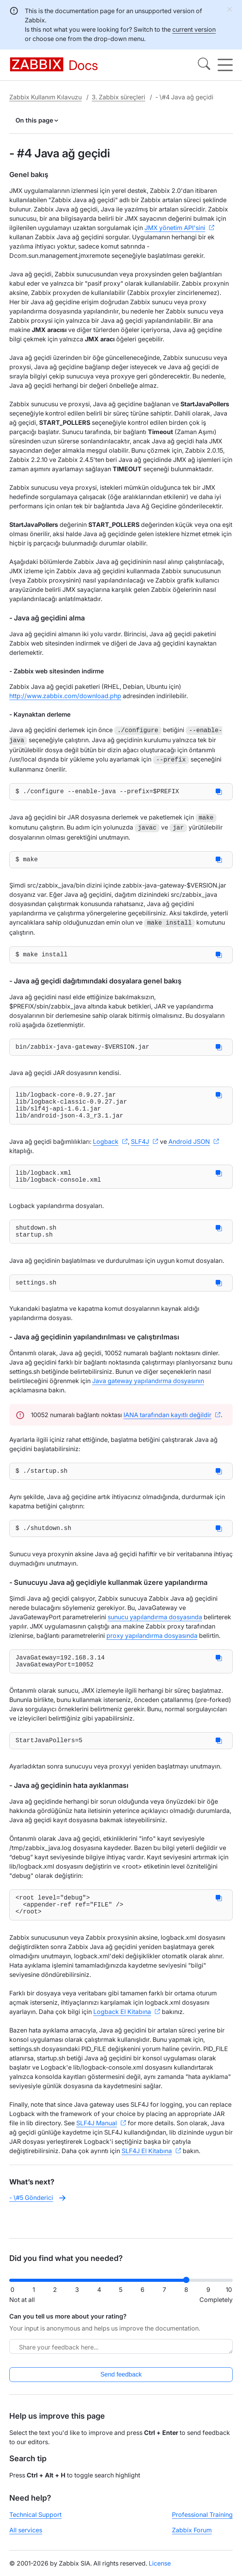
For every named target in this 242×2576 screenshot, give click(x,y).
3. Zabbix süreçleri (118, 97)
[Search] (204, 65)
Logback (105, 1149)
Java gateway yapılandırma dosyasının (148, 1396)
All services (25, 2536)
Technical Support (35, 2521)
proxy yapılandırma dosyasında (151, 1654)
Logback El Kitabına (122, 2039)
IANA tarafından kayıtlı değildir (167, 1430)
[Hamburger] (225, 65)
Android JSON (189, 1149)
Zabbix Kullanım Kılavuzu (45, 97)
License (160, 2570)
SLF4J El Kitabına (147, 2178)
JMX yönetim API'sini (174, 228)
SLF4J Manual (96, 2151)
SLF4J (140, 1149)
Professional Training (202, 2521)
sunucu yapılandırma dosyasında (155, 1635)
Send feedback (121, 2381)
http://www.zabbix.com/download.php (65, 696)
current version (194, 29)
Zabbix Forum (192, 2536)
